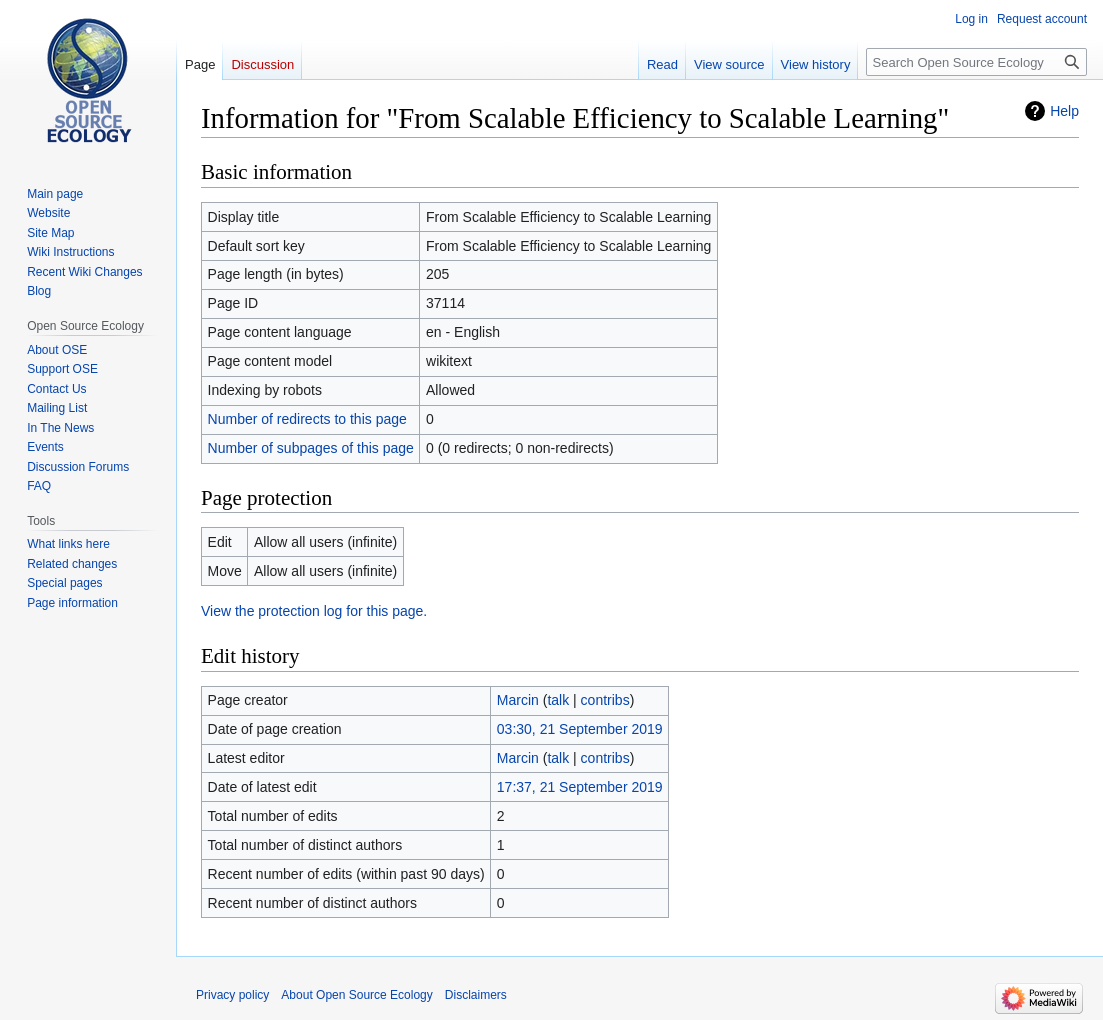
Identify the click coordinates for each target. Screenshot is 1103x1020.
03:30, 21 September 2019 (580, 729)
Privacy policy (232, 995)
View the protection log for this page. (314, 611)
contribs (605, 700)
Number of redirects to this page (307, 419)
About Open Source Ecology (356, 995)
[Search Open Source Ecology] (976, 62)
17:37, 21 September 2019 (580, 787)
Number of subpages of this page (311, 448)
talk (558, 700)
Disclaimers (476, 995)
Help (1064, 111)
